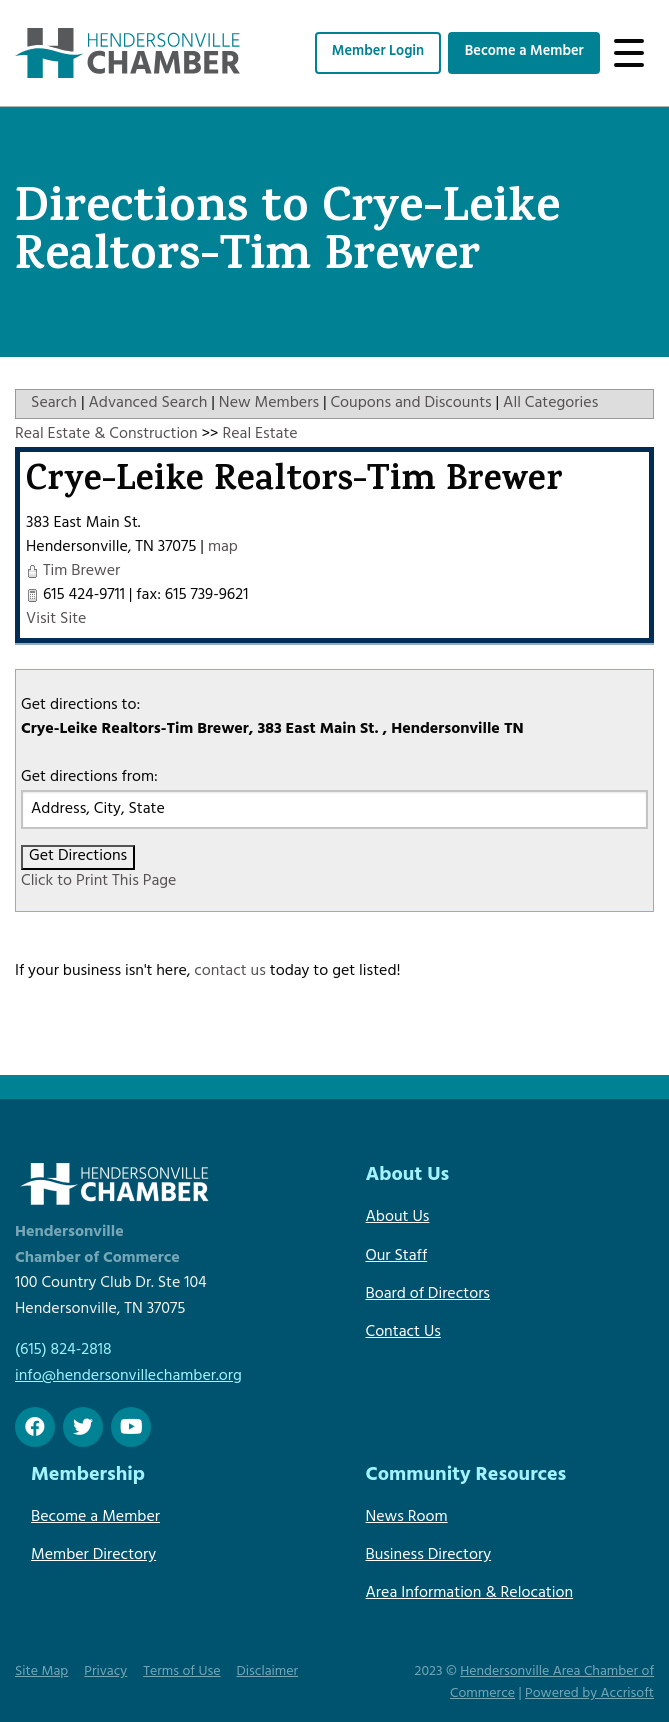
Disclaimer (268, 1672)
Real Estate (259, 435)
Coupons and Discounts (410, 404)
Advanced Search (147, 404)
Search (54, 404)
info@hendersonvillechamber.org (128, 1377)
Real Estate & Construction (106, 435)
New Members (269, 404)
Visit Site (56, 620)
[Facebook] (35, 1427)
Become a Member (524, 52)
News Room (407, 1518)
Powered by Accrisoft (589, 1694)
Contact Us (403, 1333)
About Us (398, 1218)
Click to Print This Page (98, 882)
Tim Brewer (81, 572)
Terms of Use (181, 1672)
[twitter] (83, 1427)
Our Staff (397, 1257)
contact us (230, 972)
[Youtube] (131, 1427)
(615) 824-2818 (63, 1351)
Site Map (41, 1672)
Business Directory (429, 1556)
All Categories (550, 404)
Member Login (378, 52)
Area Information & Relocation (470, 1594)
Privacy (105, 1672)
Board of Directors (428, 1295)
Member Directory (93, 1556)
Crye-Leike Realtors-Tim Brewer (294, 483)
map (223, 548)
